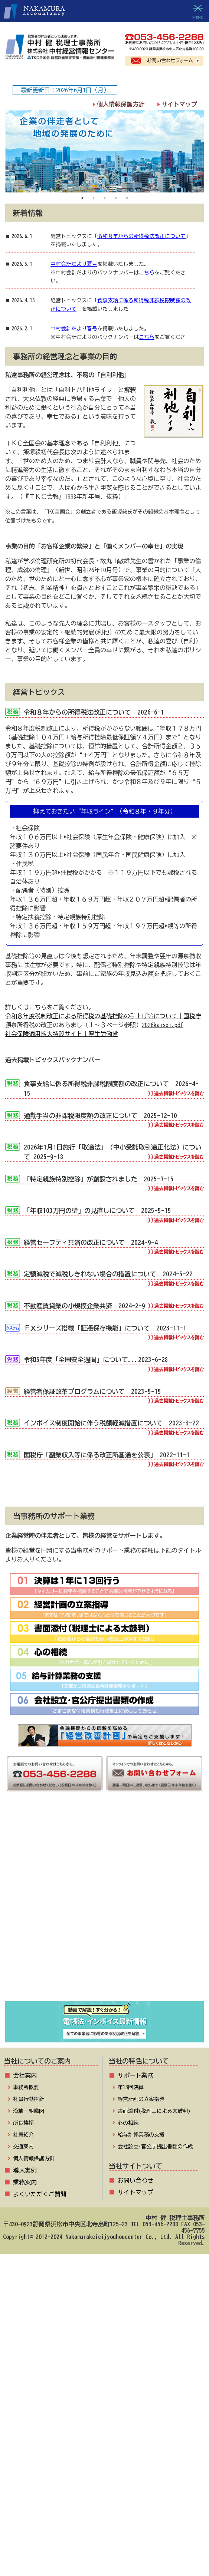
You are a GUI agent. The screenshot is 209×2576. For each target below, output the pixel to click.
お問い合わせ (135, 2180)
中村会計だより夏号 (73, 264)
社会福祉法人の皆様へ (105, 1919)
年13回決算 (131, 2087)
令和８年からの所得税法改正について (141, 236)
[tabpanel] (104, 151)
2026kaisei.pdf (162, 1025)
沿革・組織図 (28, 2111)
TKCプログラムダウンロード (105, 1866)
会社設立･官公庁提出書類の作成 (155, 2146)
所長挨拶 (23, 2122)
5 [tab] (127, 198)
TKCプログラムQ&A (104, 1849)
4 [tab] (116, 198)
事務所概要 (26, 2087)
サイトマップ (179, 104)
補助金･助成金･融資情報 (105, 1953)
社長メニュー (104, 1831)
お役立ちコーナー (105, 1884)
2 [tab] (93, 198)
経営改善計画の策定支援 (104, 1936)
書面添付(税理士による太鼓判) (154, 2111)
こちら (146, 272)
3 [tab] (104, 198)
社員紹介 (23, 2134)
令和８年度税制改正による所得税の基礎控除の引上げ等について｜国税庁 (103, 1016)
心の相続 (128, 2122)
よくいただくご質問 (39, 2194)
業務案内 (25, 2182)
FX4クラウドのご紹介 (104, 1988)
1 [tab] (82, 198)
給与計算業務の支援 (141, 2134)
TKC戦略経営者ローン (104, 1971)
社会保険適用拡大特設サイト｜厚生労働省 (61, 1034)
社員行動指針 (28, 2099)
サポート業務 (135, 2075)
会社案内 (25, 2075)
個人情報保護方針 (120, 104)
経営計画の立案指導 (141, 2099)
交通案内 (23, 2146)
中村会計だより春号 (73, 328)
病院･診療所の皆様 (104, 1901)
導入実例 (25, 2170)
